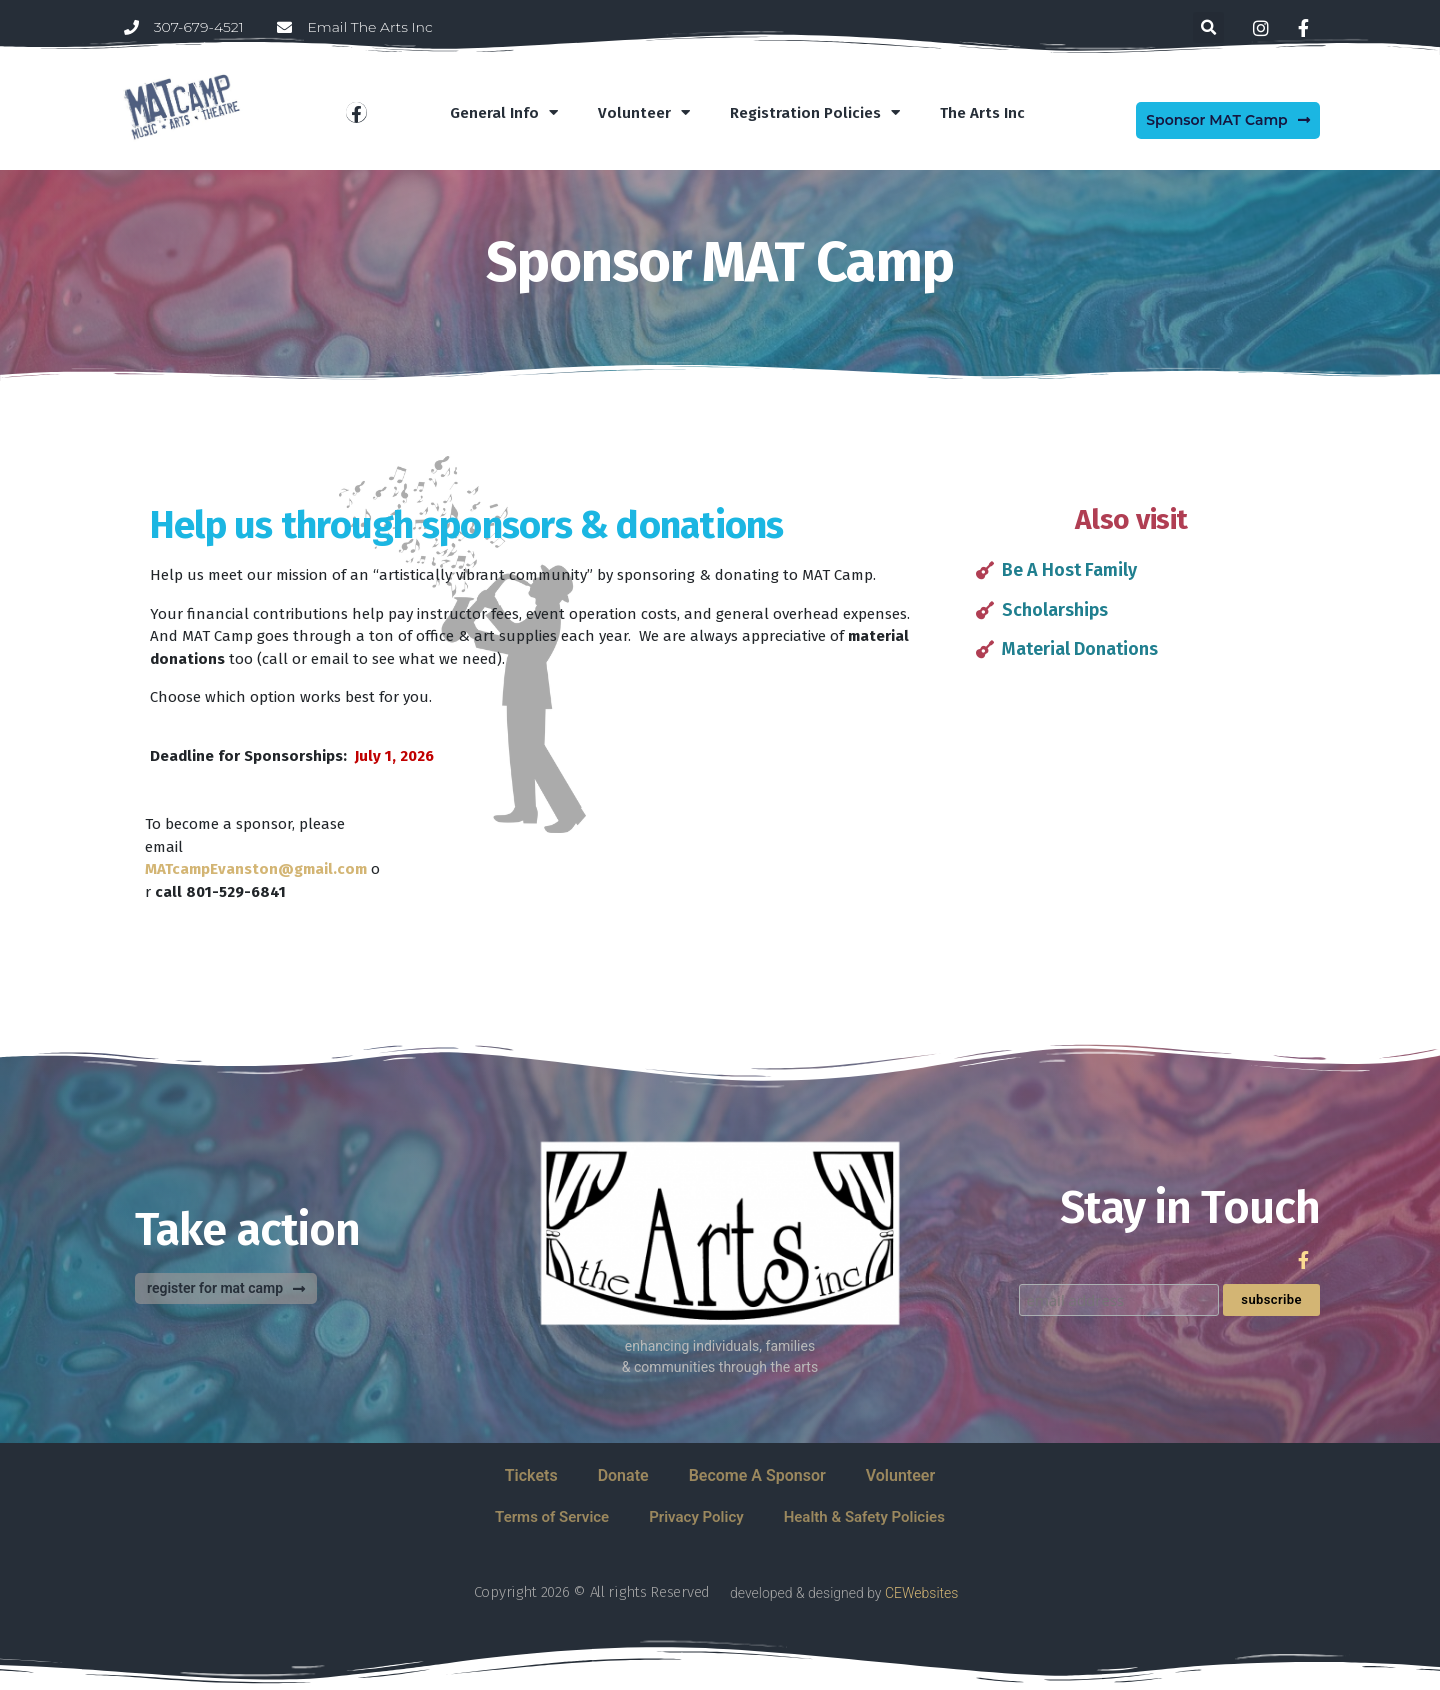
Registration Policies (815, 112)
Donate (623, 1475)
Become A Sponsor (757, 1475)
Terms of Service (552, 1517)
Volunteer (644, 112)
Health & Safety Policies (864, 1517)
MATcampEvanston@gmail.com (256, 869)
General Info (504, 112)
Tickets (531, 1475)
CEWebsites (921, 1593)
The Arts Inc (982, 113)
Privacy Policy (696, 1517)
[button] (1208, 27)
